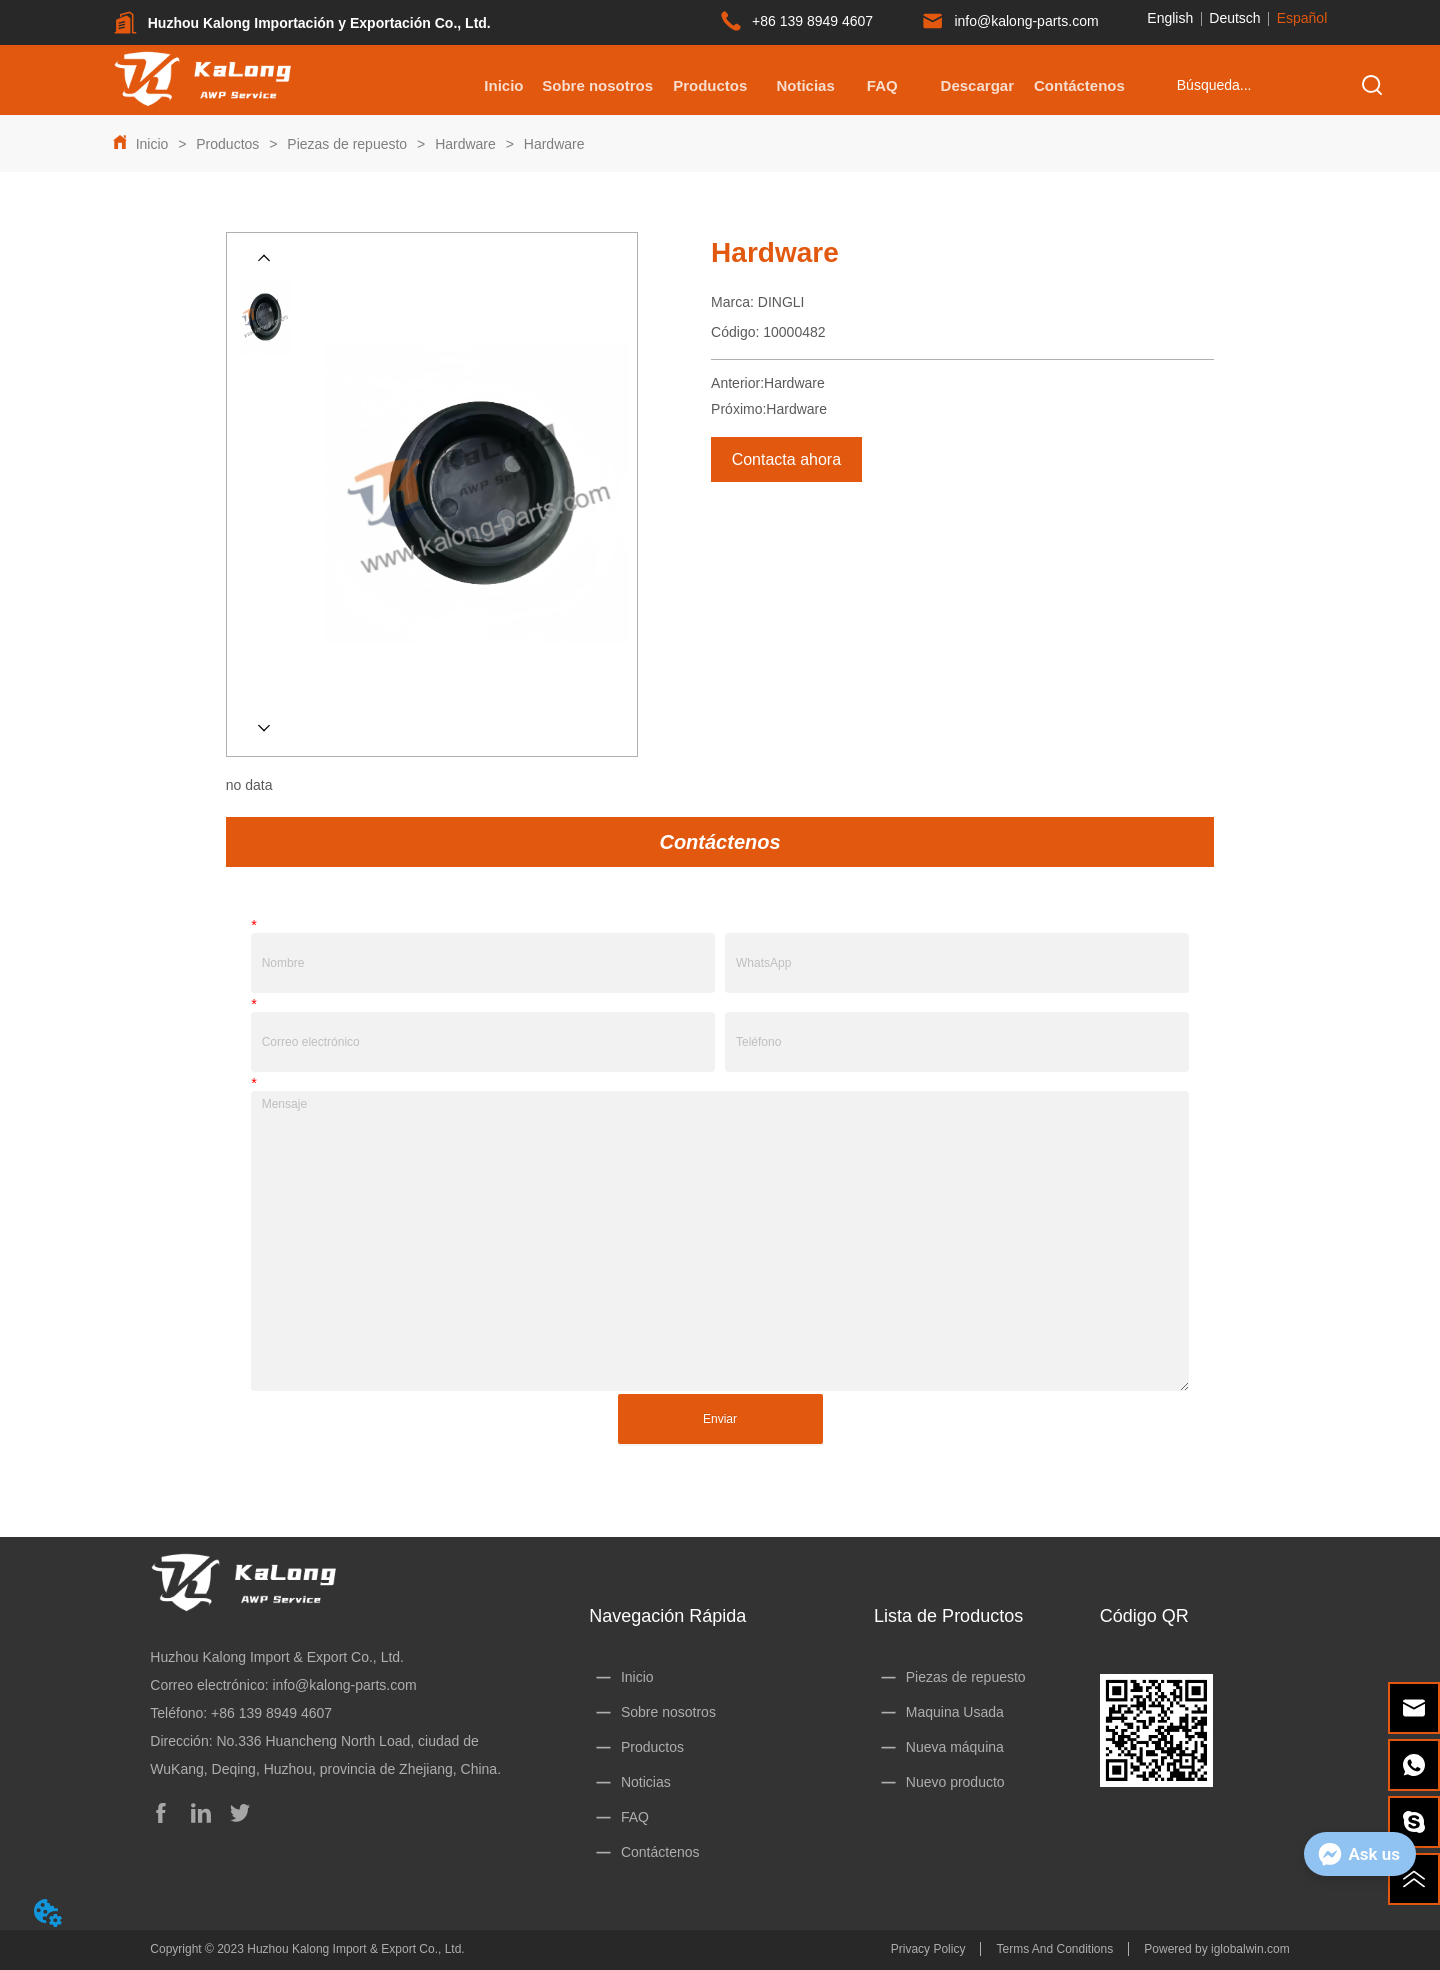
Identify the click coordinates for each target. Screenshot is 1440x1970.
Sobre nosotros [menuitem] (597, 85)
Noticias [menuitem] (805, 85)
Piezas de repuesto (347, 144)
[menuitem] (710, 85)
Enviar (720, 1419)
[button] (710, 85)
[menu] (795, 85)
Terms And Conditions (1054, 1949)
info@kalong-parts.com (344, 1685)
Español (1302, 18)
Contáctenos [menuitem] (1079, 85)
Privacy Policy (928, 1949)
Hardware (465, 144)
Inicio (152, 144)
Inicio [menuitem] (503, 85)
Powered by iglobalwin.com (1216, 1949)
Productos (227, 144)
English (1170, 18)
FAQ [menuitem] (882, 85)
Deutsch (1234, 18)
